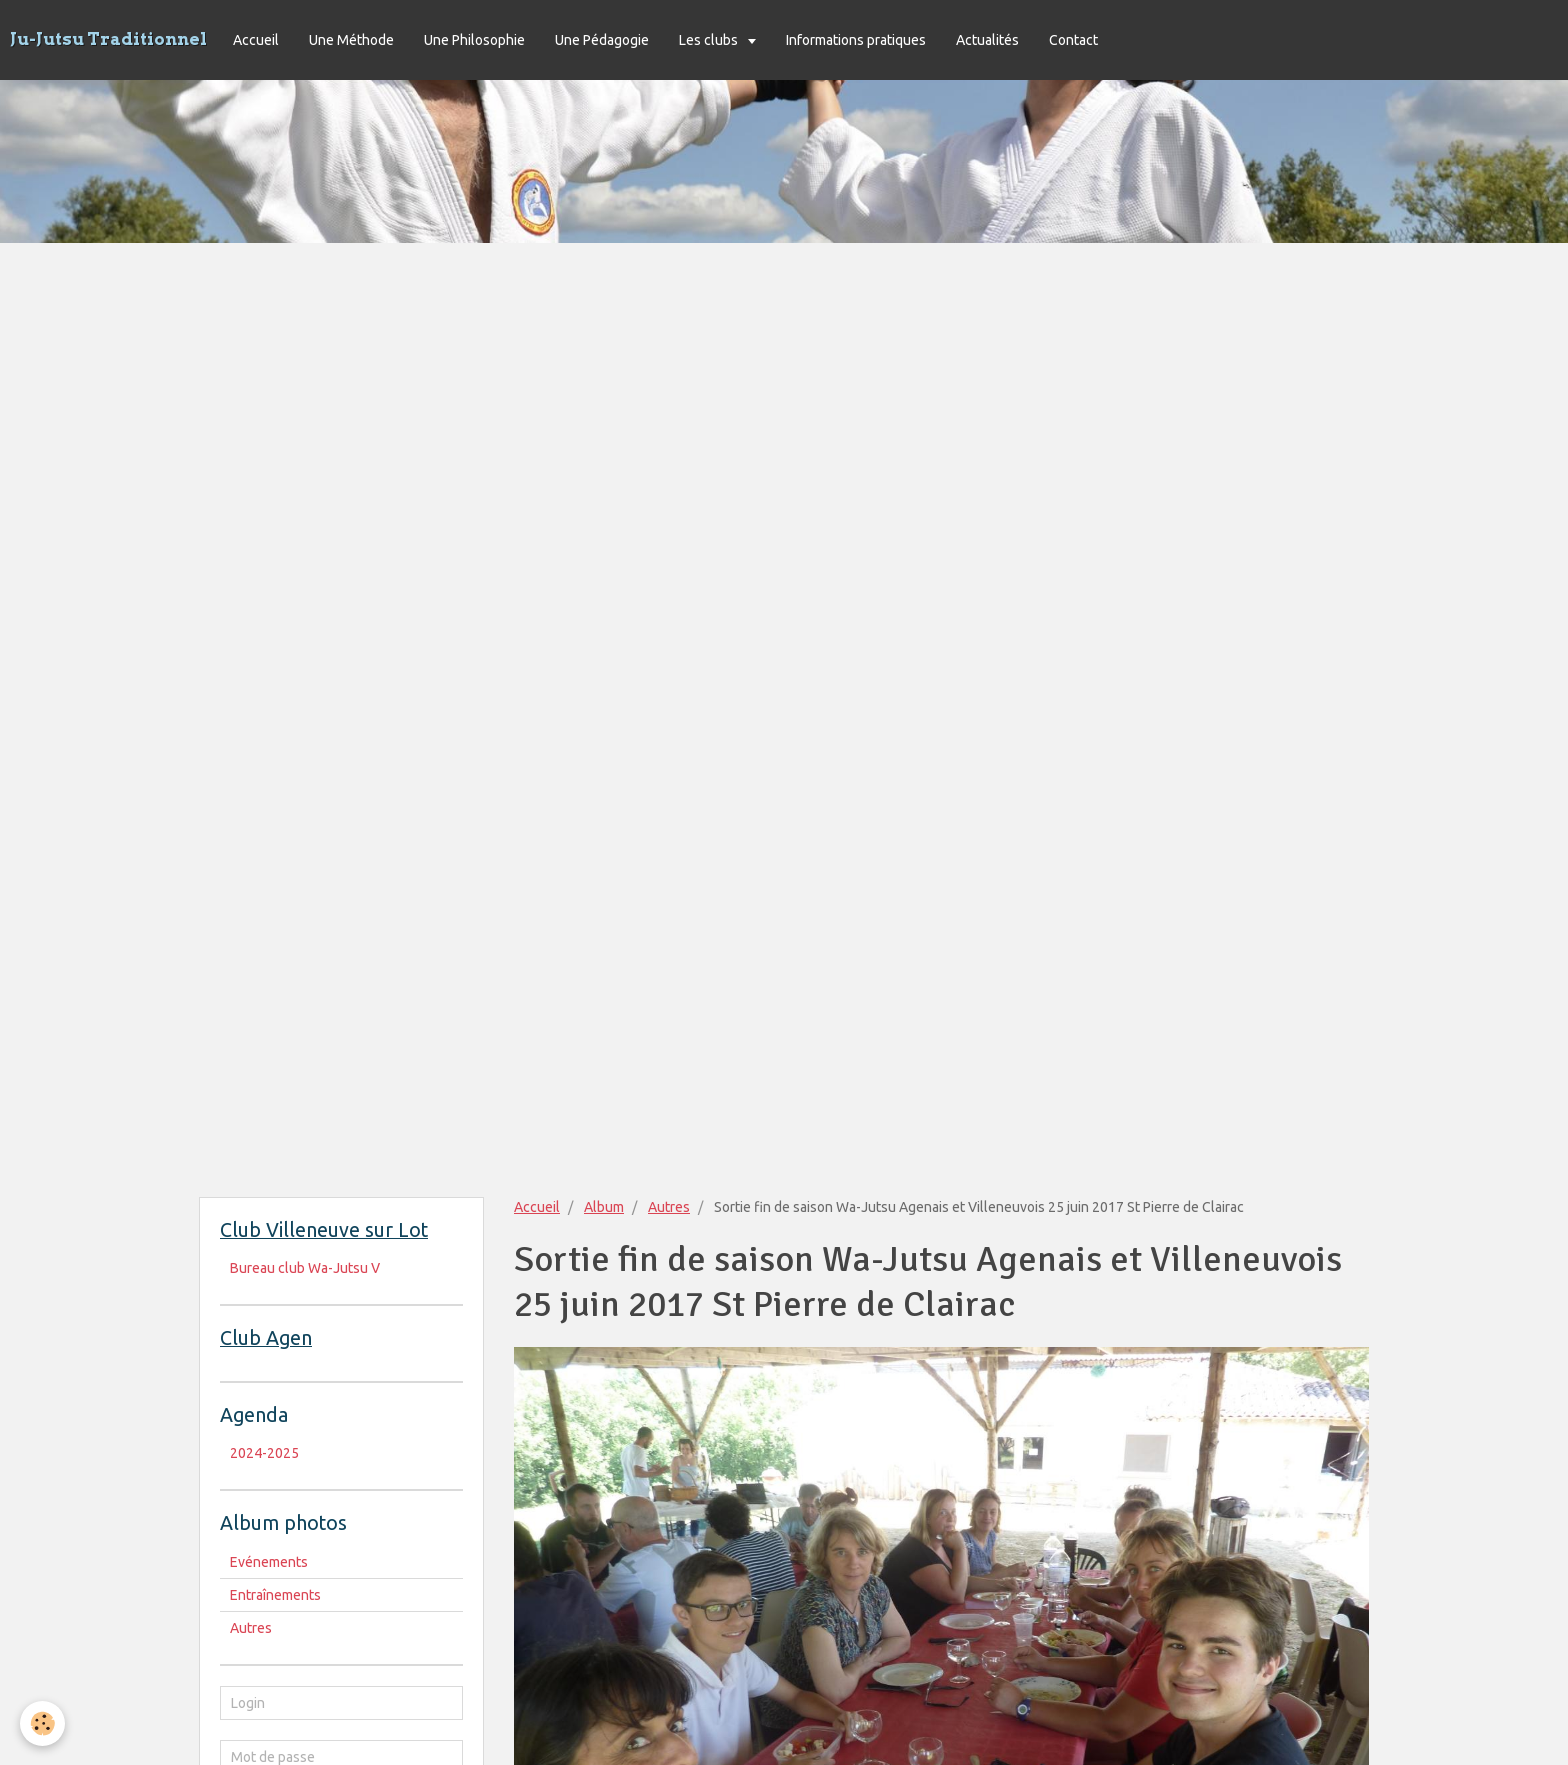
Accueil (256, 40)
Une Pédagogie (602, 40)
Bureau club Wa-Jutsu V (305, 1268)
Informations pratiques (856, 40)
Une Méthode (351, 40)
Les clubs (710, 40)
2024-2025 (264, 1453)
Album (604, 1207)
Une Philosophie (474, 40)
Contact (1073, 40)
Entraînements (275, 1595)
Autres (669, 1207)
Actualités (987, 40)
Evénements (269, 1562)
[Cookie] (42, 1723)
